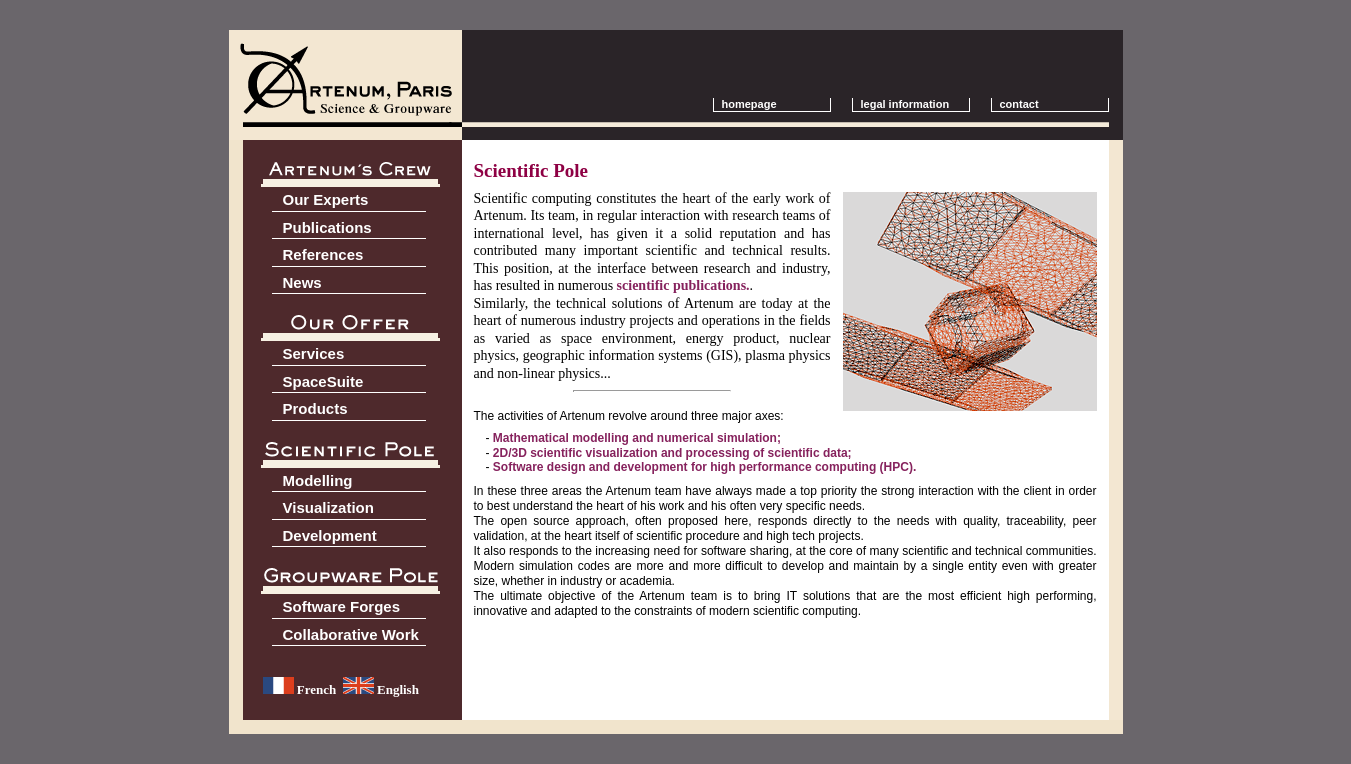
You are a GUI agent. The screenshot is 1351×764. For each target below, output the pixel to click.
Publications (327, 227)
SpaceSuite (323, 381)
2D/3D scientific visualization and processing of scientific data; (672, 453)
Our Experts (326, 199)
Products (315, 408)
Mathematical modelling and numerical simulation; (637, 438)
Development (330, 535)
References (323, 254)
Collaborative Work (351, 634)
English (381, 689)
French (300, 689)
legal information (905, 104)
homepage (749, 104)
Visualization (328, 507)
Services (314, 353)
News (302, 282)
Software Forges (342, 606)
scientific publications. (683, 285)
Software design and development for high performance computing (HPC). (704, 467)
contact (1028, 104)
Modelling (318, 480)
